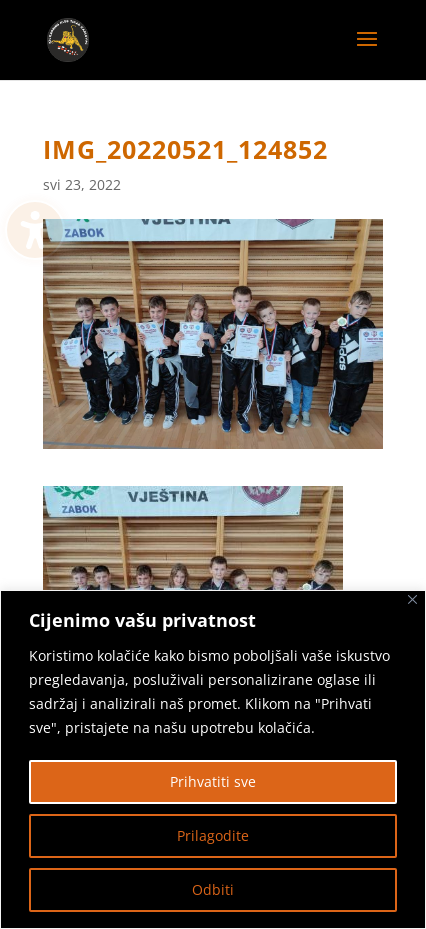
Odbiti (213, 889)
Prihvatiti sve (213, 781)
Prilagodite (213, 835)
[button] (367, 52)
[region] (213, 759)
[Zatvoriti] (412, 599)
